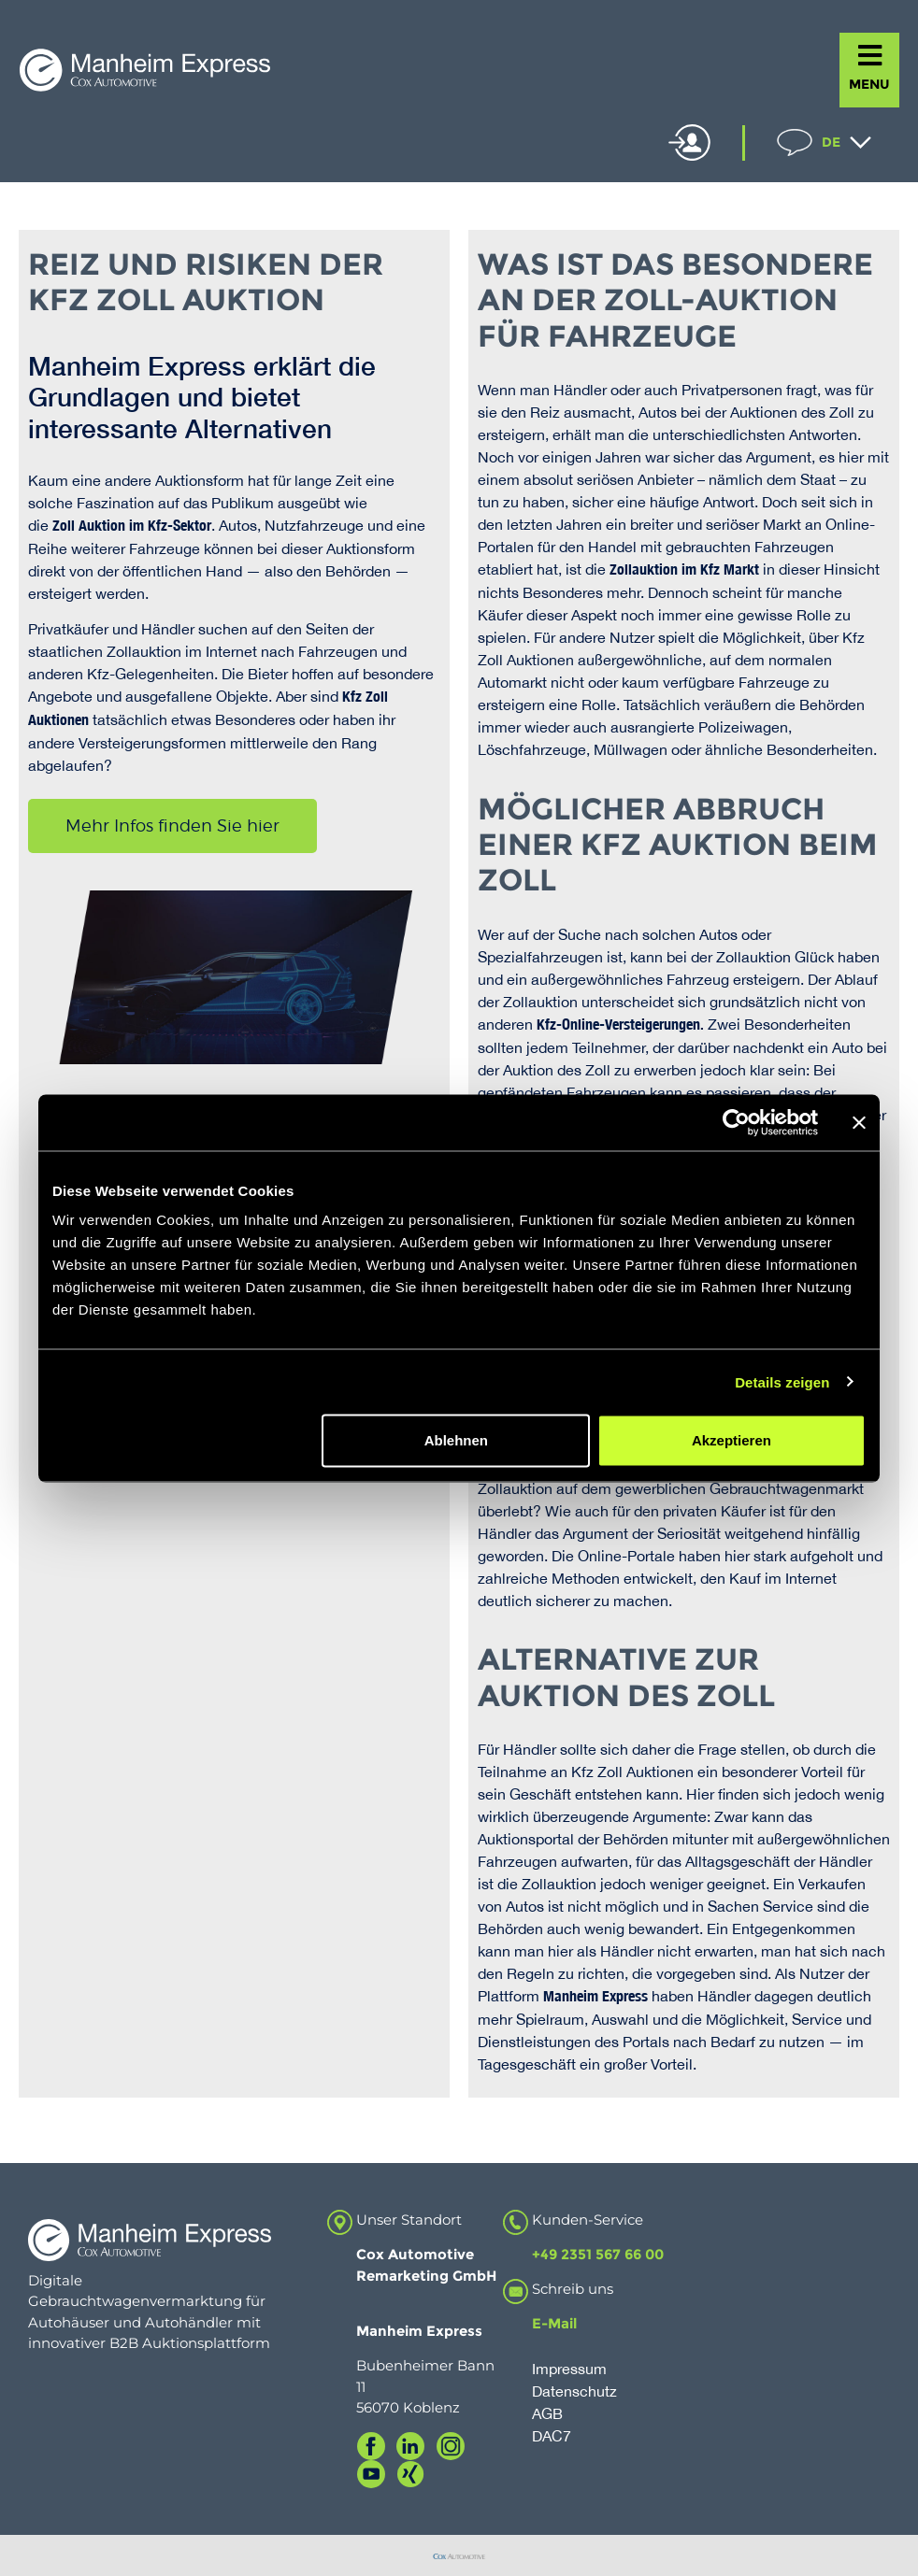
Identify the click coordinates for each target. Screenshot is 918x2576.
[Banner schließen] (859, 1122)
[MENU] (869, 55)
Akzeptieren (731, 1440)
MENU (869, 84)
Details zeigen (782, 1381)
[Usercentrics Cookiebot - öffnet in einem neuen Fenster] (736, 1122)
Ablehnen (456, 1440)
